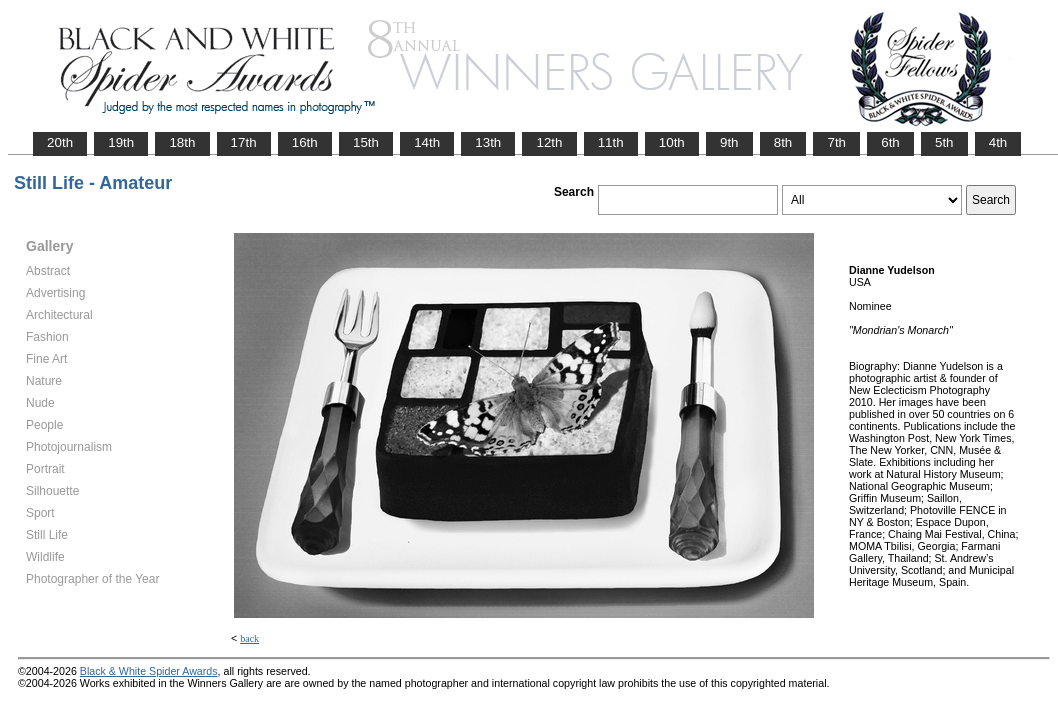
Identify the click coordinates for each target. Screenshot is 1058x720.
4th (998, 142)
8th (783, 142)
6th (890, 142)
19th (121, 142)
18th (182, 142)
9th (729, 142)
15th (366, 142)
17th (244, 142)
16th (305, 142)
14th (427, 142)
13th (488, 142)
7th (836, 142)
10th (672, 142)
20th (60, 142)
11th (611, 142)
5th (944, 142)
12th (549, 142)
